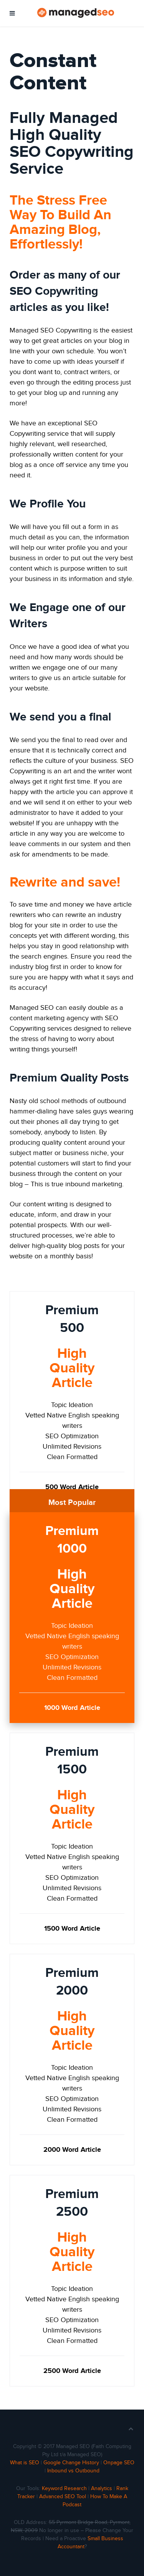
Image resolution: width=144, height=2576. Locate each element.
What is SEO (24, 2463)
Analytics (101, 2488)
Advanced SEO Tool (62, 2497)
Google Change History (71, 2463)
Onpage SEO (118, 2463)
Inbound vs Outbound (73, 2471)
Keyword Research (64, 2488)
